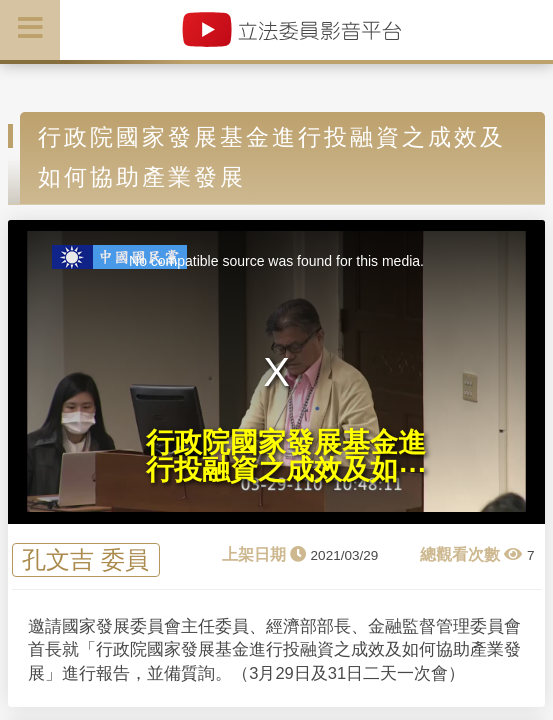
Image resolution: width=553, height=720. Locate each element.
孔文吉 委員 (85, 559)
